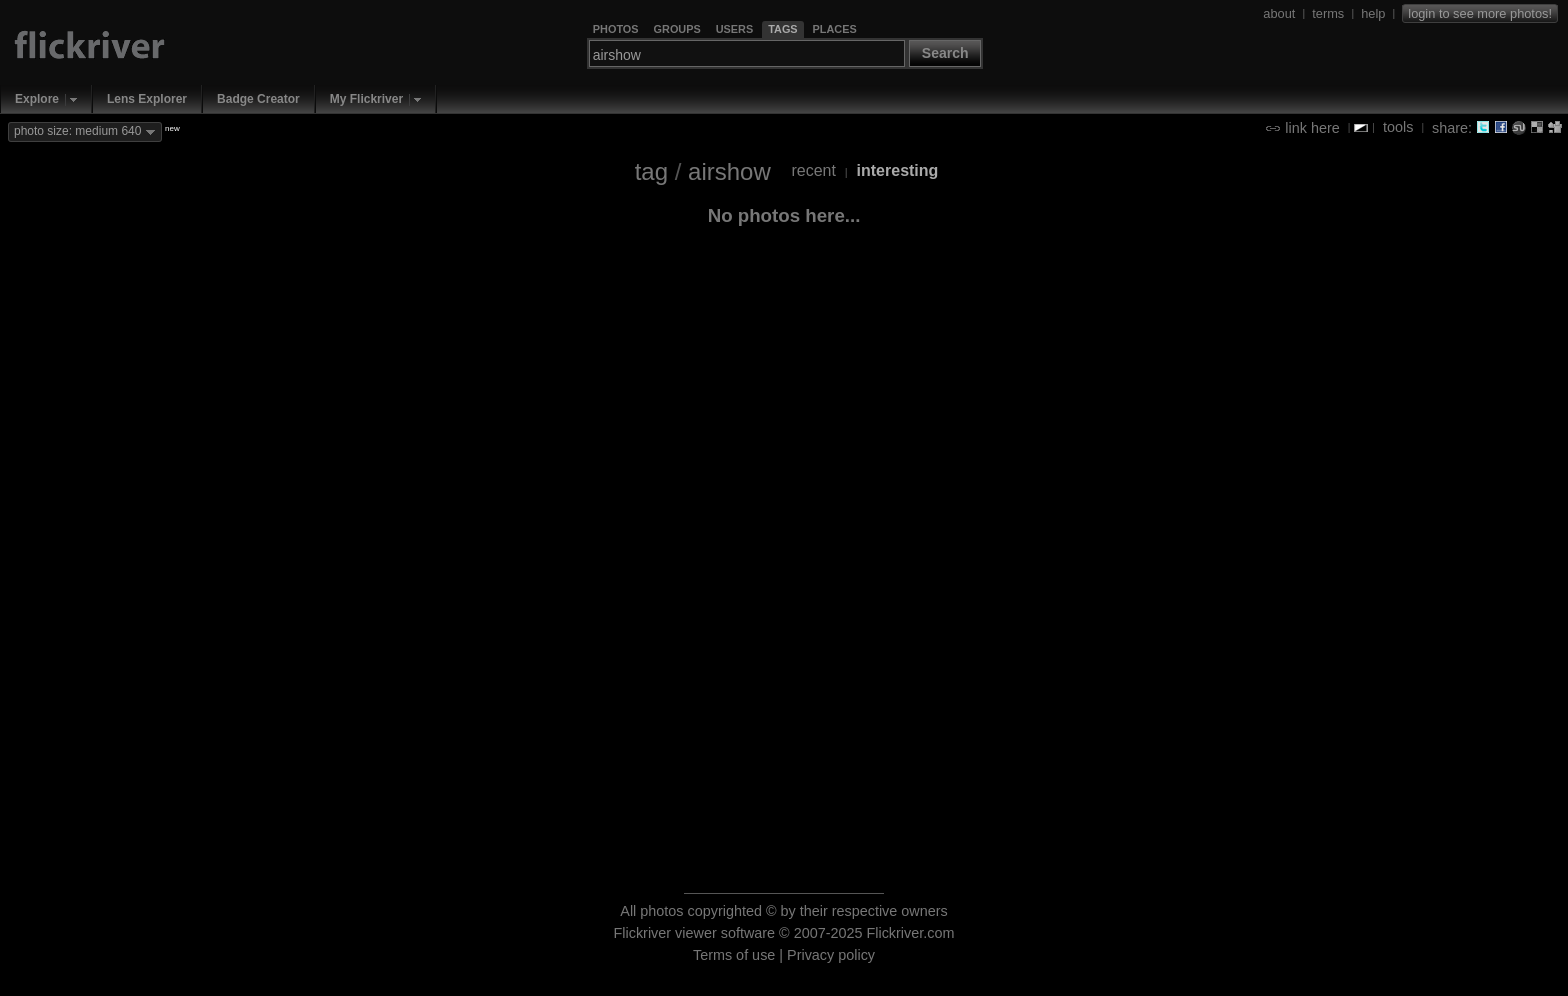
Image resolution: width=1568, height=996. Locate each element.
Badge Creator (258, 99)
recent (813, 170)
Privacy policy (831, 955)
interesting (898, 170)
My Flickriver (366, 99)
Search (945, 53)
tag (651, 171)
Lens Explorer (147, 99)
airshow (729, 171)
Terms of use (734, 955)
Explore (37, 99)
